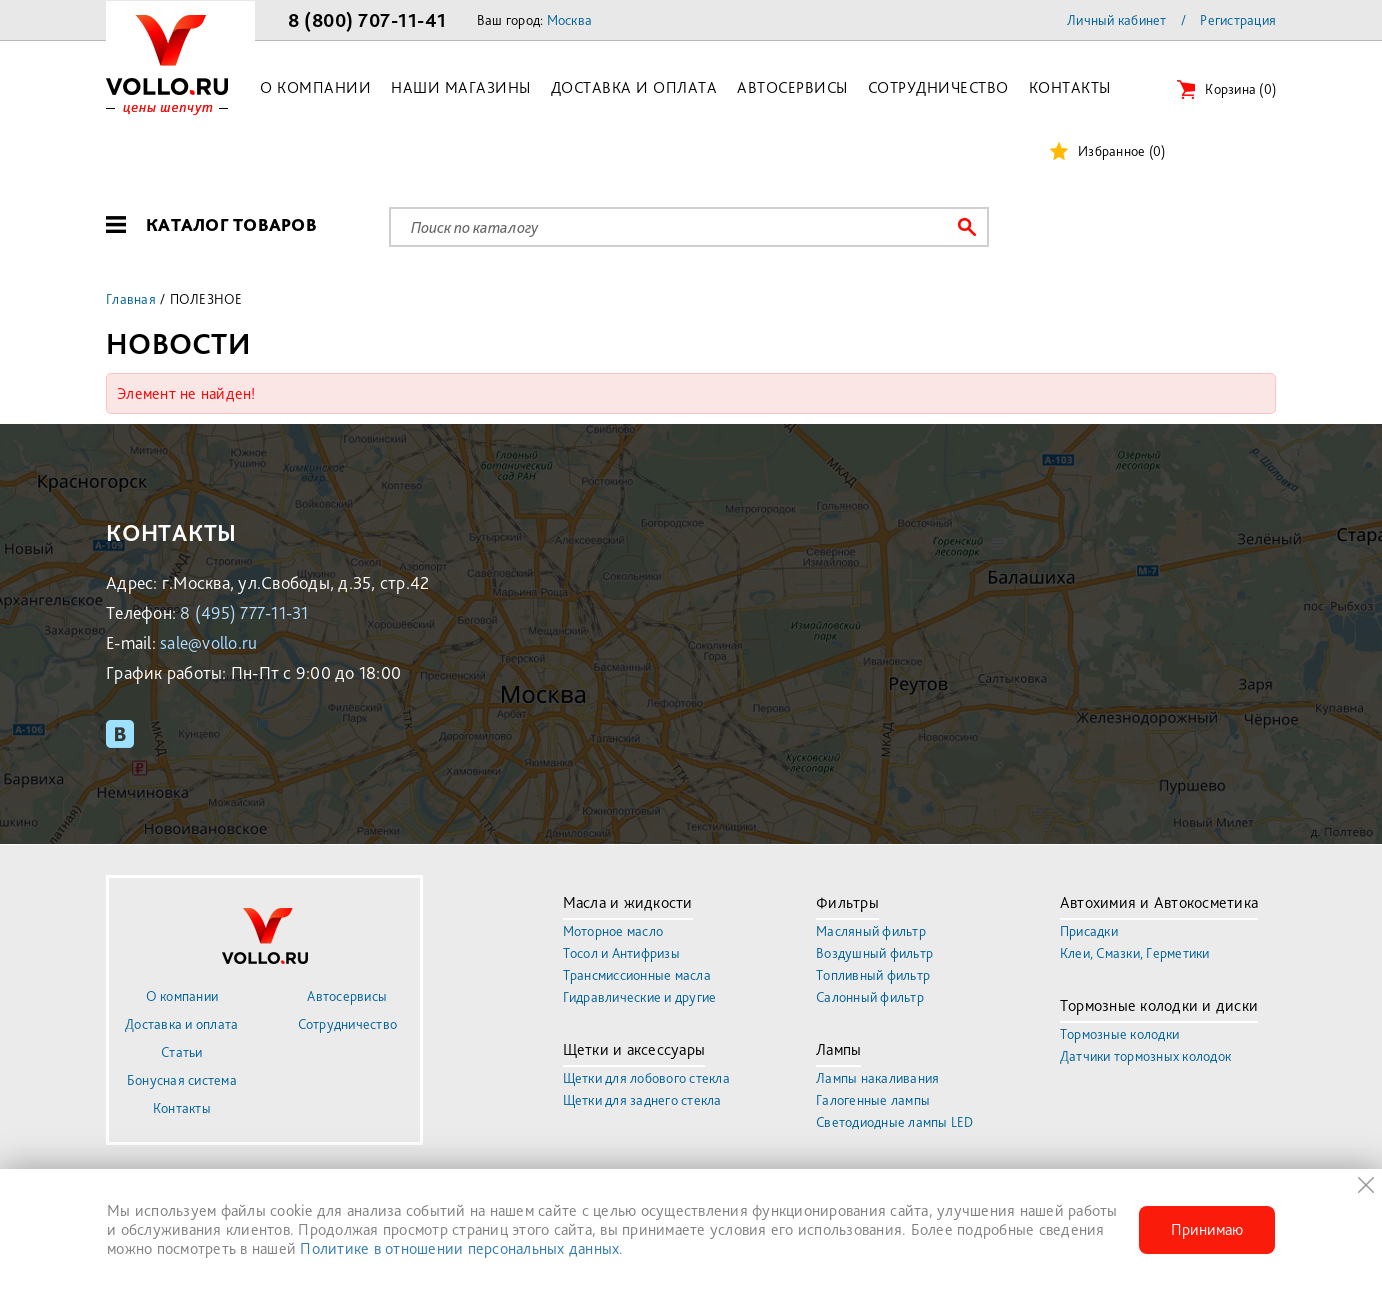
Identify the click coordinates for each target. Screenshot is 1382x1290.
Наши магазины (461, 87)
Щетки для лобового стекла (646, 1078)
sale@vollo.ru (208, 642)
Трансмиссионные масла (637, 975)
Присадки (1089, 931)
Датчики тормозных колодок (1145, 1056)
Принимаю (1207, 1229)
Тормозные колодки (1119, 1034)
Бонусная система (182, 1080)
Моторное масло (613, 931)
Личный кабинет (1117, 20)
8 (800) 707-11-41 (367, 20)
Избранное (1121, 151)
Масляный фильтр (871, 931)
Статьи (182, 1052)
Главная (131, 299)
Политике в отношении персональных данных (459, 1248)
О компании (315, 87)
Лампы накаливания (877, 1078)
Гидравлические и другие (640, 997)
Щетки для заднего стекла (642, 1100)
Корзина (1240, 89)
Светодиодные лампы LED (895, 1122)
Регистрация (1238, 20)
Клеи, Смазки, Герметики (1135, 953)
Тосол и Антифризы (621, 953)
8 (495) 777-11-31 (244, 612)
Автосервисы (792, 87)
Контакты (1070, 87)
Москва (570, 20)
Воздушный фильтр (874, 953)
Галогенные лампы (873, 1100)
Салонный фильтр (870, 997)
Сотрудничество (938, 87)
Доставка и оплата (634, 87)
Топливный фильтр (873, 975)
